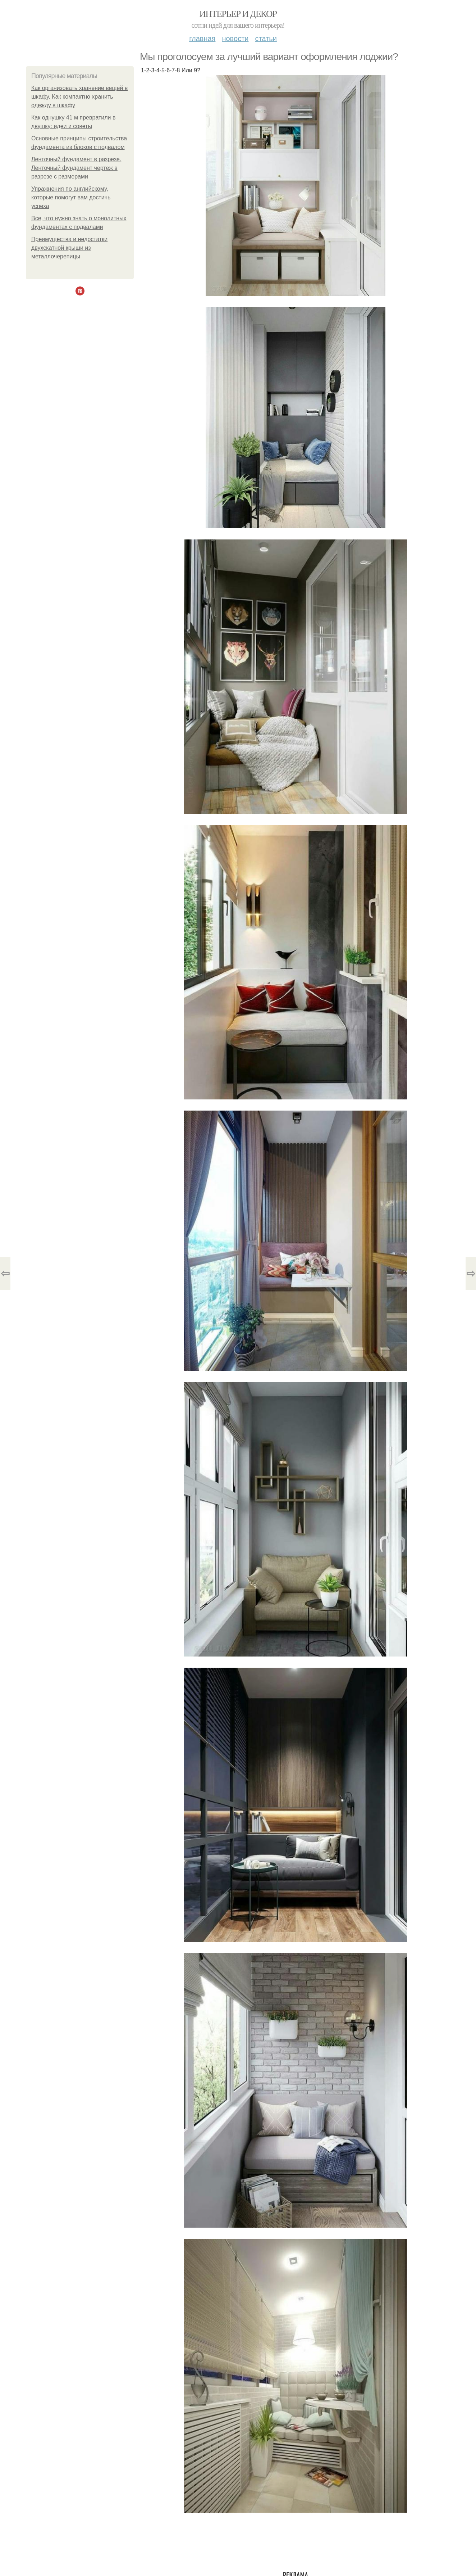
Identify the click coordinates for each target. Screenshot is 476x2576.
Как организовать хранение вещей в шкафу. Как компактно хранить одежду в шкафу (79, 96)
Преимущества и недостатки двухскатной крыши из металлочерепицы (69, 247)
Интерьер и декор (238, 14)
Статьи (265, 38)
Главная (202, 38)
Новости (235, 38)
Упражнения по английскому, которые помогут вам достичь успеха (70, 197)
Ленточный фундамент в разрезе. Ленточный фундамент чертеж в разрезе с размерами (76, 168)
